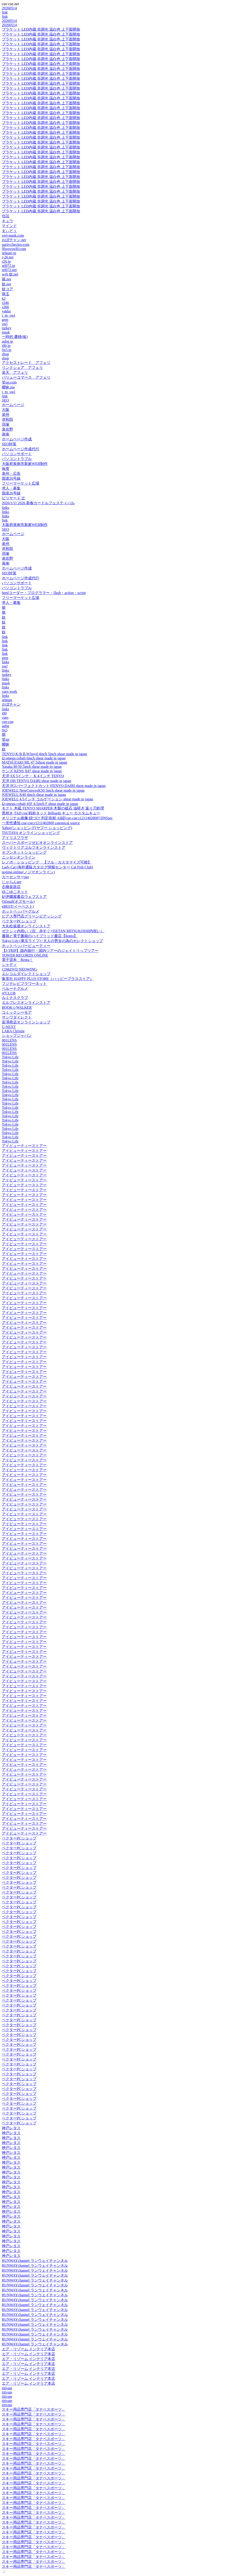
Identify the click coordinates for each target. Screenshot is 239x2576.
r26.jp (6, 261)
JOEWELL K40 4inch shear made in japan (34, 795)
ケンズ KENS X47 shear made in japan (32, 771)
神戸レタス (11, 2128)
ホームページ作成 (17, 439)
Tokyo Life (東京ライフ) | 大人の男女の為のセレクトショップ (52, 941)
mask (6, 332)
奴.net (6, 284)
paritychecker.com (15, 245)
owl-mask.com (13, 235)
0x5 (4, 730)
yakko (6, 311)
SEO (5, 400)
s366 (5, 307)
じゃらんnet (11, 882)
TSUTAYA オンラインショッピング (31, 833)
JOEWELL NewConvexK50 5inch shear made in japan (43, 790)
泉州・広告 (11, 473)
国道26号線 (11, 478)
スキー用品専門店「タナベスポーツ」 (33, 2409)
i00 (4, 713)
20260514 (9, 8)
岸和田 (7, 419)
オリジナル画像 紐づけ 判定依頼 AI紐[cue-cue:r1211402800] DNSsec (57, 818)
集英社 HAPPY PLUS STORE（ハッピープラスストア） (48, 979)
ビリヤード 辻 (13, 498)
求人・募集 (11, 488)
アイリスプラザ (15, 838)
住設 (5, 216)
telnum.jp (9, 253)
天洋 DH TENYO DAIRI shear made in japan (36, 781)
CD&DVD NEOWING (19, 969)
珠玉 (5, 294)
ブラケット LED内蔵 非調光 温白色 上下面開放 (41, 29)
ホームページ (13, 405)
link (5, 12)
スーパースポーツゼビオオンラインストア (37, 843)
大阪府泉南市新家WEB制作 (25, 464)
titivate (7, 2388)
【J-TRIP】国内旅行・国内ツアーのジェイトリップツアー (50, 951)
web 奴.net (10, 274)
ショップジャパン (17, 1036)
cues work (9, 691)
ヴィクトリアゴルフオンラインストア (33, 847)
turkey (6, 328)
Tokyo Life (10, 1057)
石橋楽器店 (11, 887)
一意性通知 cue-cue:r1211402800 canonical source (41, 823)
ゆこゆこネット (15, 892)
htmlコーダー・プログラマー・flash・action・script (44, 593)
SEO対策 (9, 444)
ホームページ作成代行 (20, 449)
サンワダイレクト (17, 1017)
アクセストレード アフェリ (26, 363)
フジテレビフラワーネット (24, 984)
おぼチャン (11, 704)
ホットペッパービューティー (26, 946)
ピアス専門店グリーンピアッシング (32, 916)
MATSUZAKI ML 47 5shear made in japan (34, 762)
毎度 (5, 469)
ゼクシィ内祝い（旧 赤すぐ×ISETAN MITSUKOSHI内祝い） (53, 931)
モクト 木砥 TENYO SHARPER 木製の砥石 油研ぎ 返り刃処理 (53, 808)
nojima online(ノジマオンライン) (28, 872)
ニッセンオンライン (18, 857)
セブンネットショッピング (24, 852)
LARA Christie (13, 1031)
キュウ (7, 221)
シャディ (9, 965)
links (5, 508)
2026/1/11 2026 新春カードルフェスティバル (38, 503)
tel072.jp (8, 266)
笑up (5, 739)
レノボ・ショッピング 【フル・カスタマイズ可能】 (46, 862)
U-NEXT (9, 1027)
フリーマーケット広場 (20, 483)
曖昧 (5, 744)
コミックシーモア (17, 1012)
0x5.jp (6, 350)
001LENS (9, 1040)
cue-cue (8, 722)
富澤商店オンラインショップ (26, 1022)
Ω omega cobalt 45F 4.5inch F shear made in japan (40, 804)
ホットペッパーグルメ (20, 911)
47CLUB (9, 993)
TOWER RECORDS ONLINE (25, 955)
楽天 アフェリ (15, 372)
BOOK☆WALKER (17, 1007)
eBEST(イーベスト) (18, 906)
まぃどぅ (9, 231)
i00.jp (6, 346)
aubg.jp (7, 341)
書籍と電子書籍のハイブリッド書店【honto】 (39, 936)
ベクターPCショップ (19, 921)
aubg (5, 726)
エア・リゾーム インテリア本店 (28, 2349)
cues (5, 717)
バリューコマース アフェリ (26, 377)
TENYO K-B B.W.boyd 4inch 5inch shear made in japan (44, 754)
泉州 (5, 415)
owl (4, 324)
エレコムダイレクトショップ (26, 974)
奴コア (7, 289)
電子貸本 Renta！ (17, 960)
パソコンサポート (17, 454)
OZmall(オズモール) (18, 901)
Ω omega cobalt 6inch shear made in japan (34, 758)
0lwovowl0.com (14, 249)
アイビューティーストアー (24, 1146)
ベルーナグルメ (15, 988)
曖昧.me (8, 387)
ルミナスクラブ (15, 998)
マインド (9, 226)
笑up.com (9, 382)
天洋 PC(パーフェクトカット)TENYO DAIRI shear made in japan (53, 786)
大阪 (5, 410)
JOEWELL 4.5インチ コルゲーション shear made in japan (47, 799)
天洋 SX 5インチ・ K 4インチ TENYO (33, 776)
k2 (4, 299)
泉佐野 (7, 429)
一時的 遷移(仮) (15, 337)
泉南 (5, 434)
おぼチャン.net (14, 240)
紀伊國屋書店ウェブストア (24, 897)
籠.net (6, 279)
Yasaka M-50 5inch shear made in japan (32, 767)
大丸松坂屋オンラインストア (26, 926)
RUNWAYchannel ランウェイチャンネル (35, 2261)
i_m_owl (8, 315)
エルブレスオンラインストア (26, 1003)
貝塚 (5, 424)
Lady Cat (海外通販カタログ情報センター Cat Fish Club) (47, 867)
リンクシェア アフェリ (22, 368)
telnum (7, 700)
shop (5, 354)
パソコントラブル (17, 459)
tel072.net (9, 270)
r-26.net (8, 257)
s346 (5, 303)
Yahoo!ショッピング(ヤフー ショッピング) (37, 828)
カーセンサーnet (15, 877)
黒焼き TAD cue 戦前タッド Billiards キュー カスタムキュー (51, 813)
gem (5, 320)
